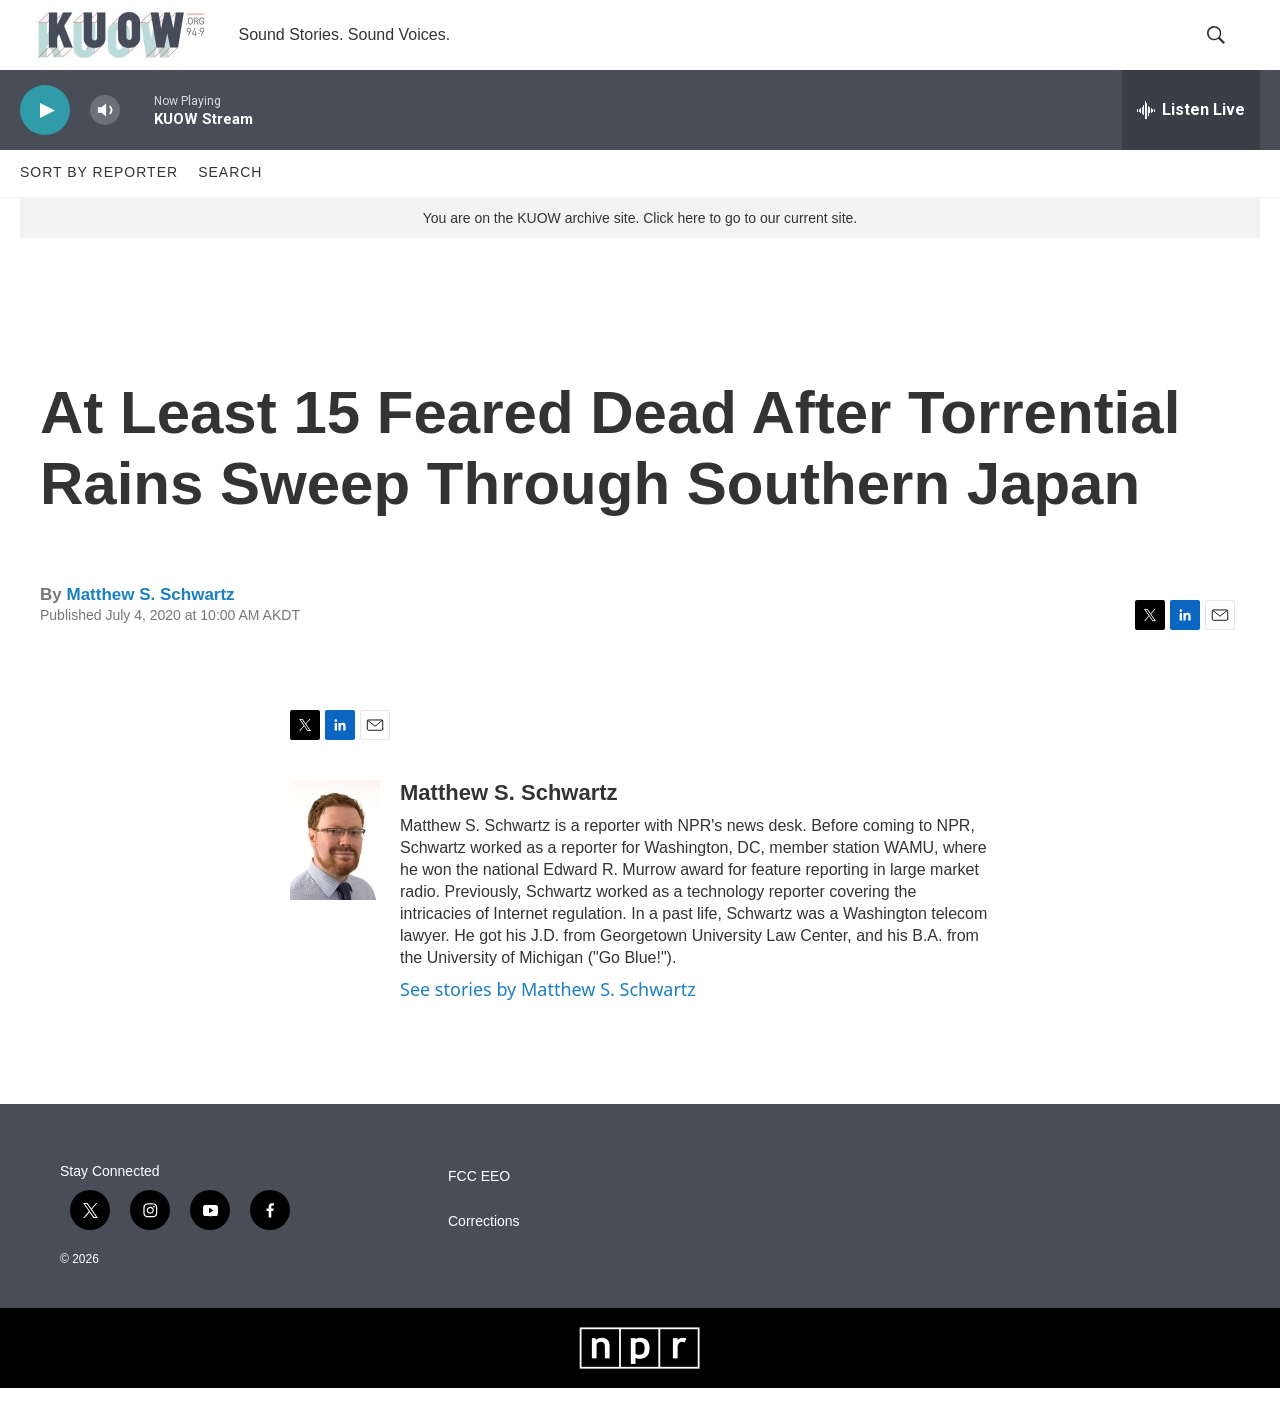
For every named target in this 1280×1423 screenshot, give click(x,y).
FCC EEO (479, 1211)
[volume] (105, 145)
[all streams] (1191, 145)
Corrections (484, 1256)
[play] (45, 145)
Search (230, 208)
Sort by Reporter (99, 208)
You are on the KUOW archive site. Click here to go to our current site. (640, 253)
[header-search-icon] (1228, 53)
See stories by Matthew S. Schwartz (548, 1024)
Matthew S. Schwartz (150, 629)
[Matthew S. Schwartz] (335, 875)
